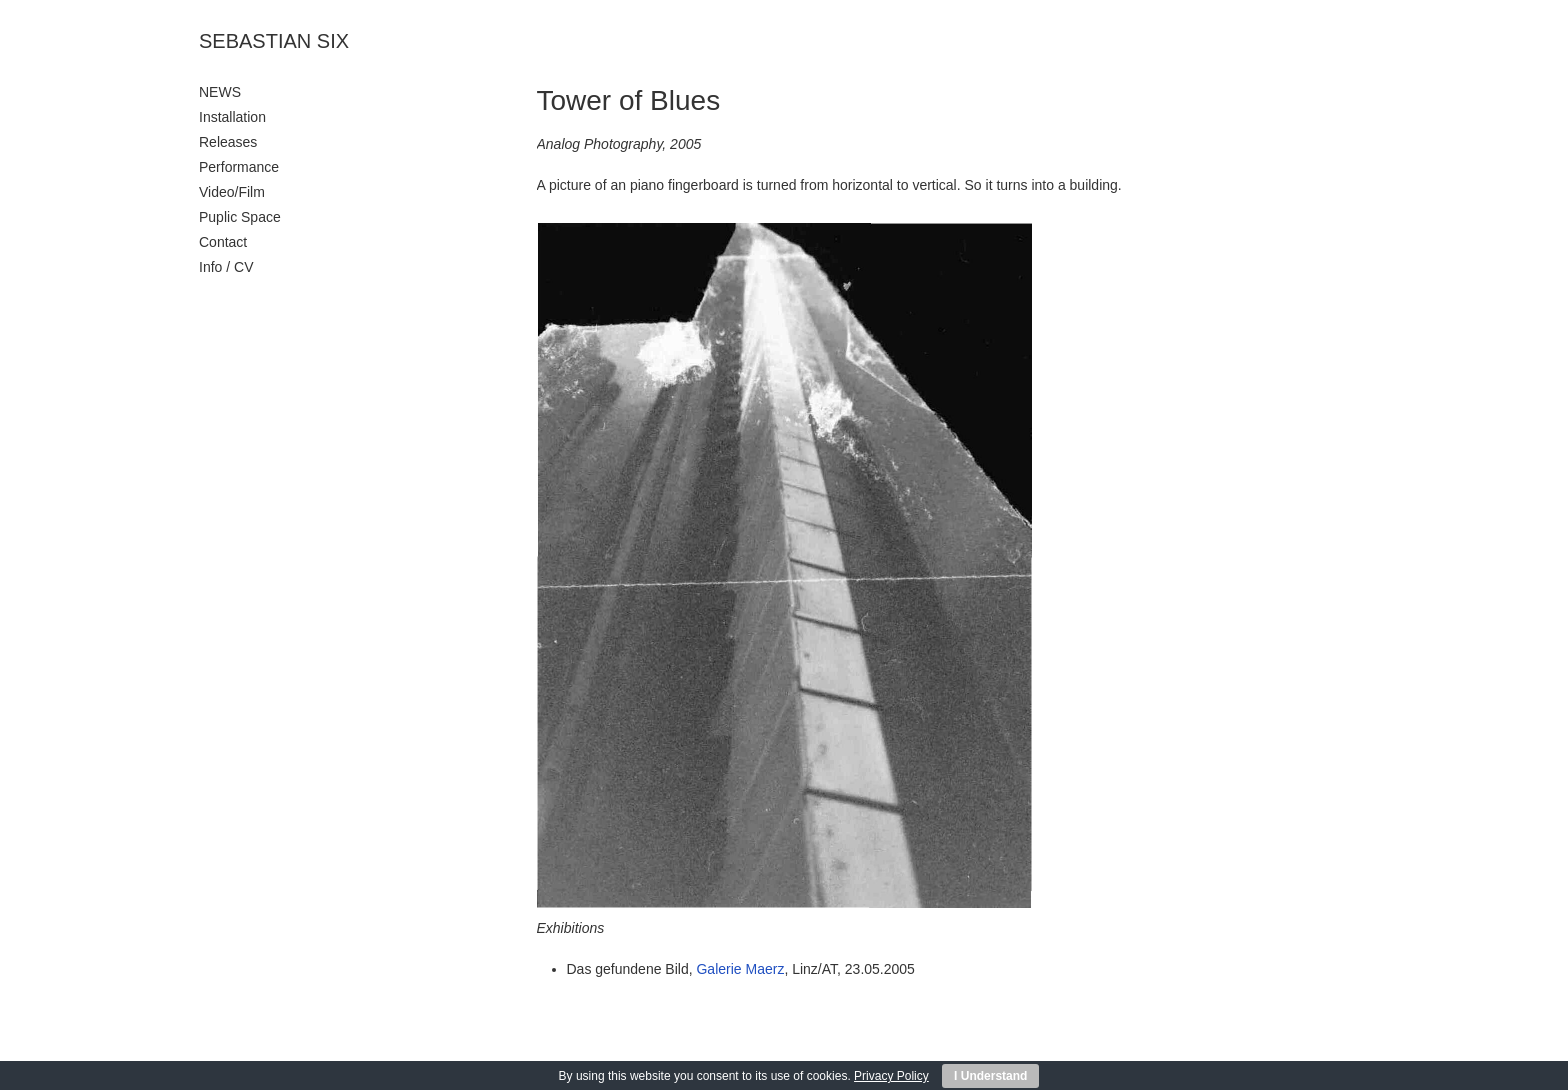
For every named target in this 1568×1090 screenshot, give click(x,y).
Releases (228, 142)
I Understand (990, 1076)
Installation (232, 117)
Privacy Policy (891, 1076)
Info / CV (226, 267)
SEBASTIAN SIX (274, 41)
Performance (239, 167)
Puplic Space (240, 217)
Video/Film (232, 192)
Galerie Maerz (740, 969)
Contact (223, 242)
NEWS (220, 92)
